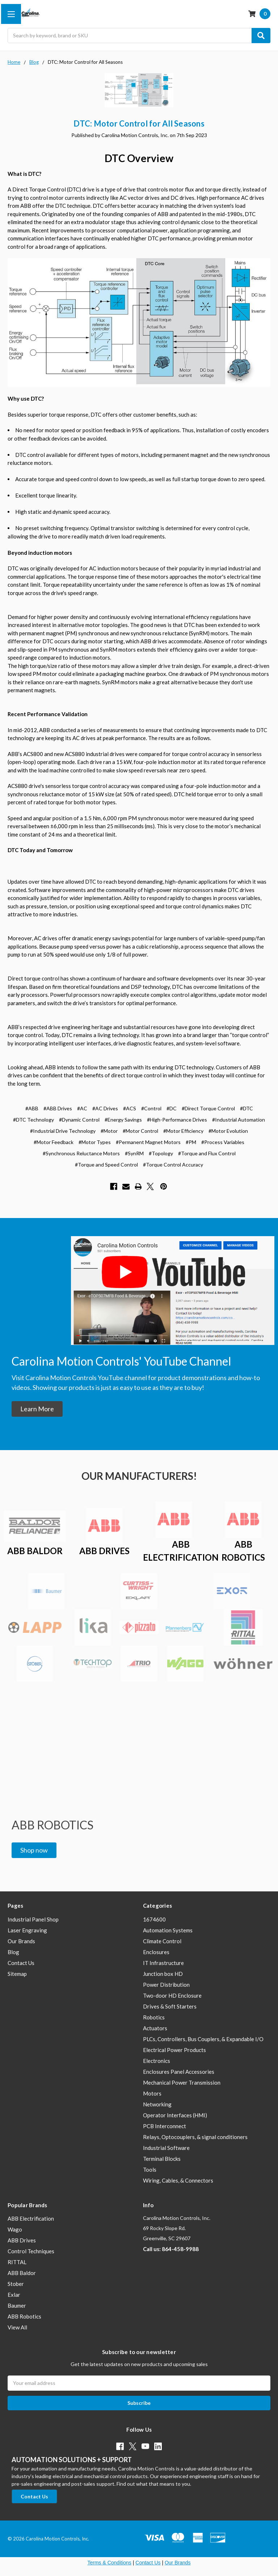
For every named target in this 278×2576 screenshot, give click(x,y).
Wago (15, 2229)
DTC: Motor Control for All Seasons (139, 123)
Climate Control (162, 1941)
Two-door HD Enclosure (172, 1995)
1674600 (154, 1919)
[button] (37, 1409)
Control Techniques (31, 2251)
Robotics (154, 2017)
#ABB (31, 1108)
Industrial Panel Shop (33, 1919)
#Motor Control (140, 1131)
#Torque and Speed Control (106, 1164)
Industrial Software (166, 2147)
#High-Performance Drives (177, 1119)
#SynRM (134, 1153)
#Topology (161, 1153)
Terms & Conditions (109, 2562)
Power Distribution (166, 1984)
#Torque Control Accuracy (173, 1164)
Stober (16, 2283)
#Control (151, 1108)
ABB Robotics (24, 2316)
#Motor (109, 1131)
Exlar (14, 2294)
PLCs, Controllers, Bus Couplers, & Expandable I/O (203, 2039)
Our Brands (21, 1941)
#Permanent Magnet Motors (148, 1142)
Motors (152, 2093)
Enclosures (156, 1952)
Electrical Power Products (174, 2050)
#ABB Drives (57, 1108)
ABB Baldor (22, 2273)
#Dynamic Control (79, 1119)
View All (17, 2327)
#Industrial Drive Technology (63, 1131)
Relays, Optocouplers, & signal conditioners (195, 2137)
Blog (13, 1952)
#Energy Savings (123, 1119)
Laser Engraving (27, 1930)
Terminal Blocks (162, 2158)
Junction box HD (163, 1973)
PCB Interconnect (164, 2126)
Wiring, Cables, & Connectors (178, 2180)
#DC (172, 1108)
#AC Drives (105, 1108)
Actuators (155, 2028)
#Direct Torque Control (208, 1108)
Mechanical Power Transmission (181, 2082)
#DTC (246, 1108)
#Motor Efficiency (183, 1131)
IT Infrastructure (163, 1963)
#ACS (129, 1108)
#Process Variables (222, 1142)
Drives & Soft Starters (170, 2006)
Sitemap (17, 1973)
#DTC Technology (33, 1119)
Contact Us (21, 1963)
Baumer (17, 2305)
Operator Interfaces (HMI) (175, 2115)
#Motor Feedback (53, 1142)
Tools (149, 2169)
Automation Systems (168, 1930)
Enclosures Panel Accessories (178, 2071)
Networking (157, 2104)
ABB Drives (22, 2240)
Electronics (156, 2060)
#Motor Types (95, 1142)
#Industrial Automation (238, 1119)
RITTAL (17, 2262)
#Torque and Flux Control (207, 1153)
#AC (82, 1108)
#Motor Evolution (228, 1131)
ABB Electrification (31, 2218)
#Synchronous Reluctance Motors (81, 1153)
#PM (191, 1142)
